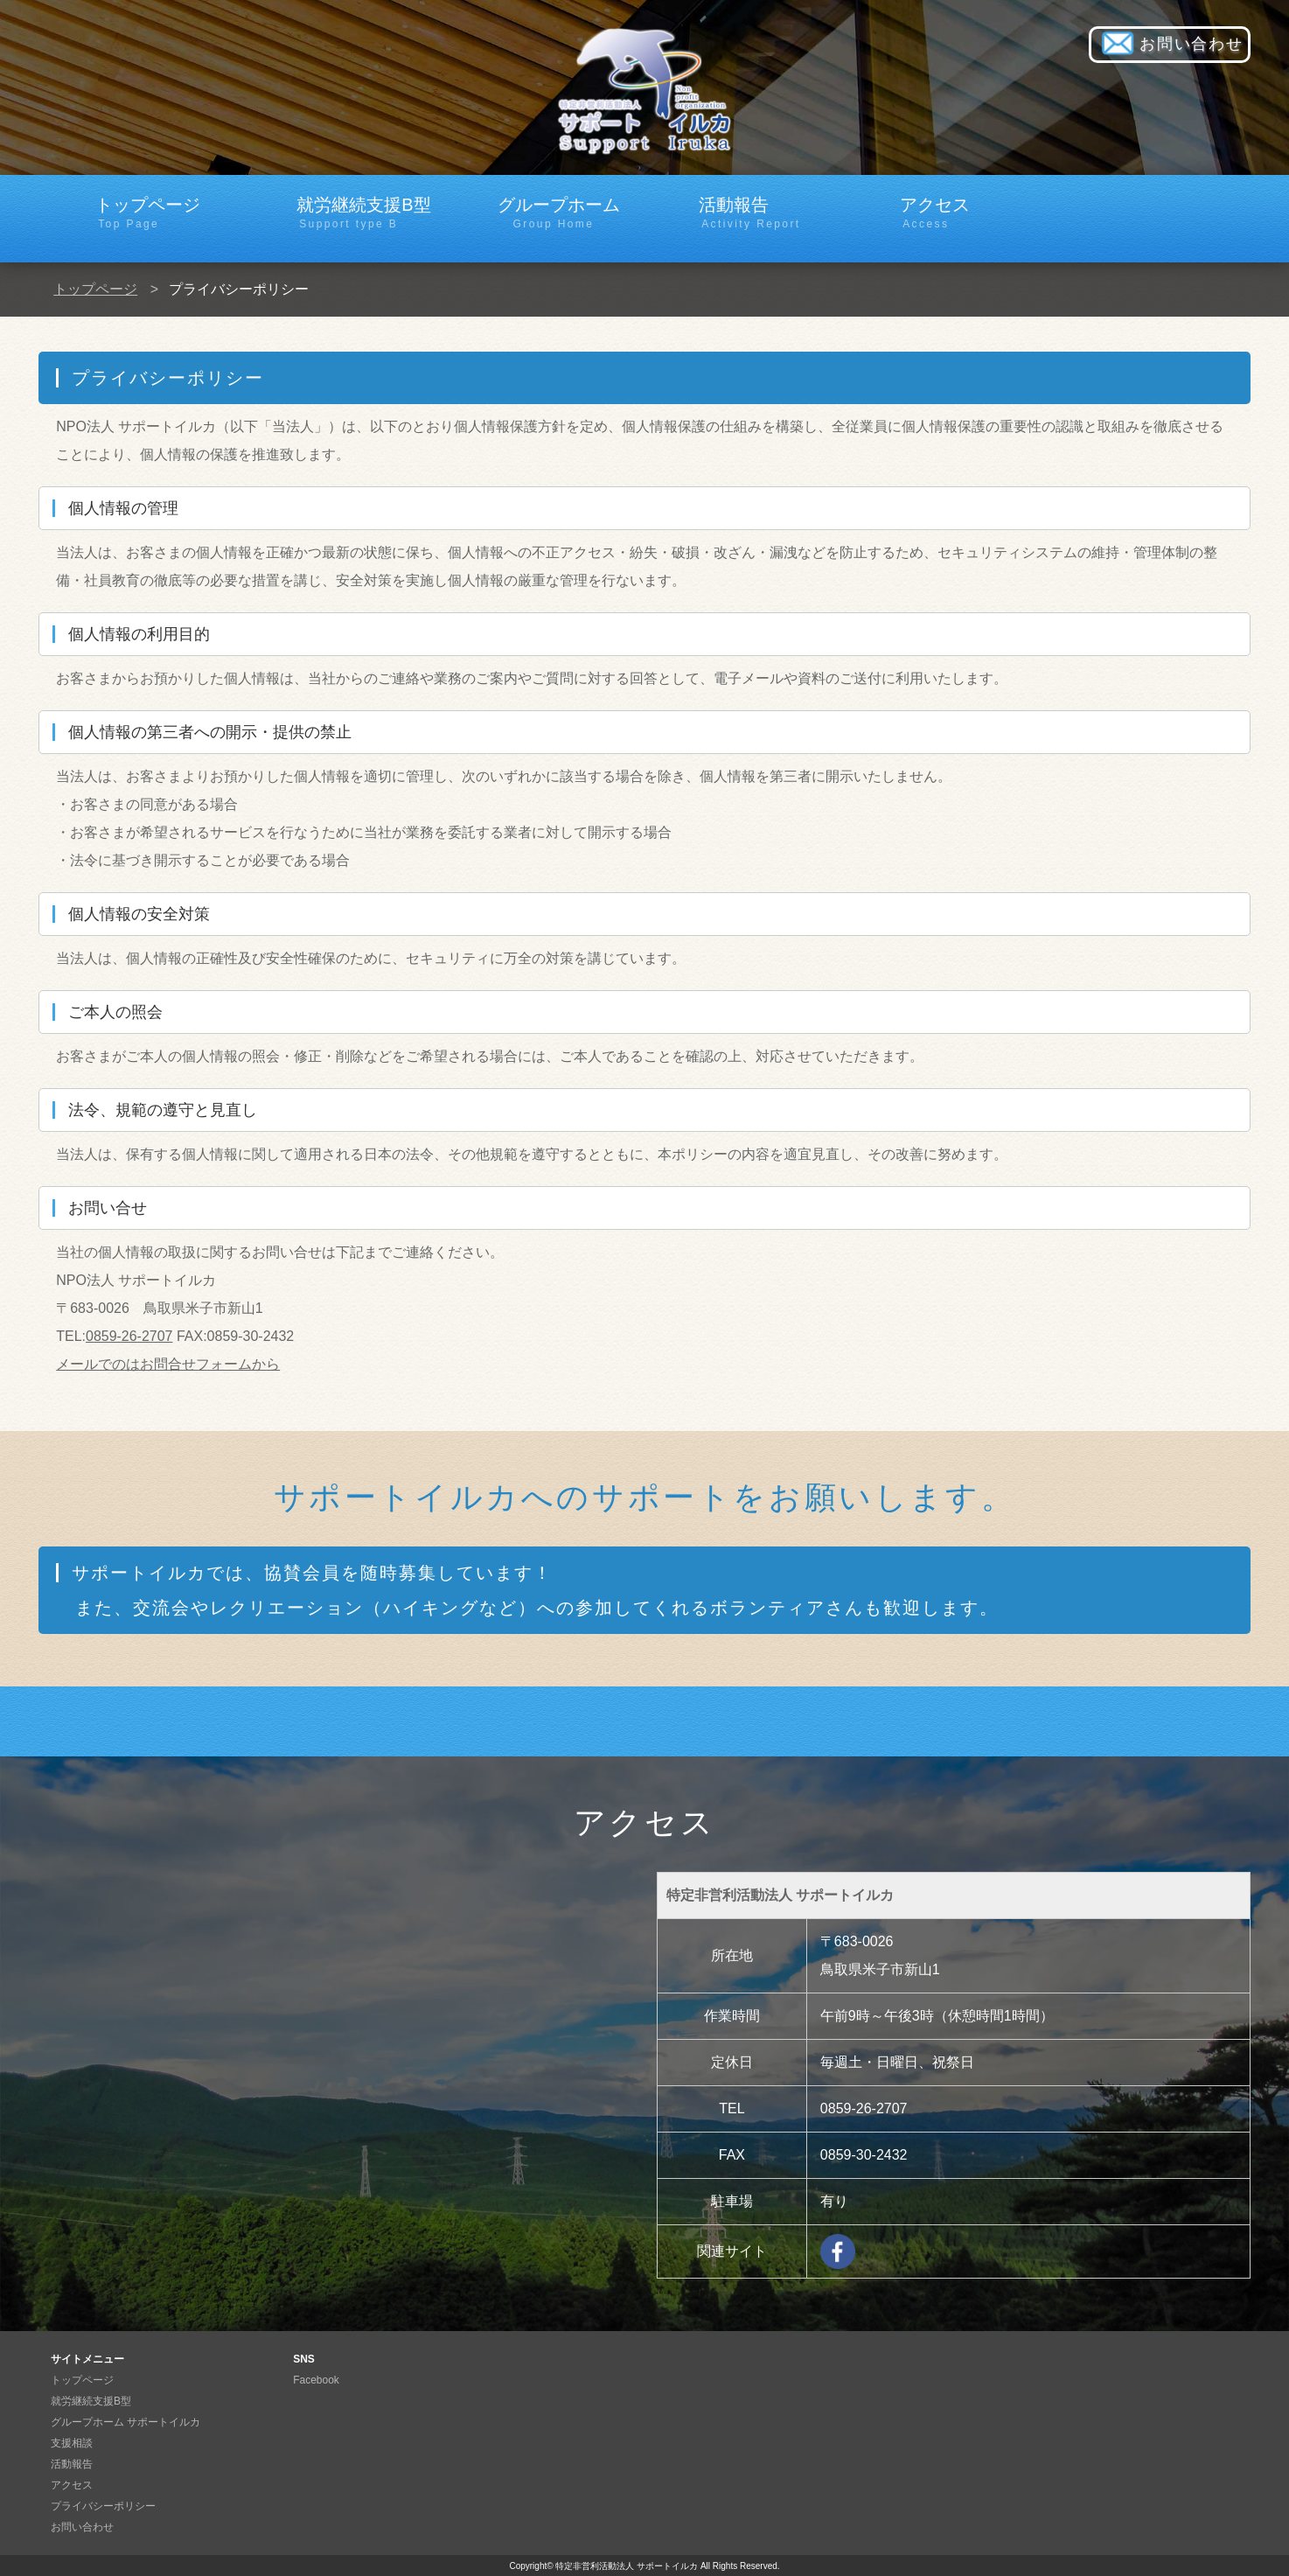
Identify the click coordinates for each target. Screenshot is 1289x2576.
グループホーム (570, 213)
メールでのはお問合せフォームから (168, 1364)
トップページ (167, 213)
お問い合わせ (1170, 45)
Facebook (316, 2380)
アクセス (972, 213)
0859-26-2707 (129, 1336)
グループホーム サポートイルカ (125, 2422)
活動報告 (771, 213)
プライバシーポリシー (103, 2506)
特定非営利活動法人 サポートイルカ (626, 2566)
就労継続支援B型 (368, 213)
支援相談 (72, 2443)
